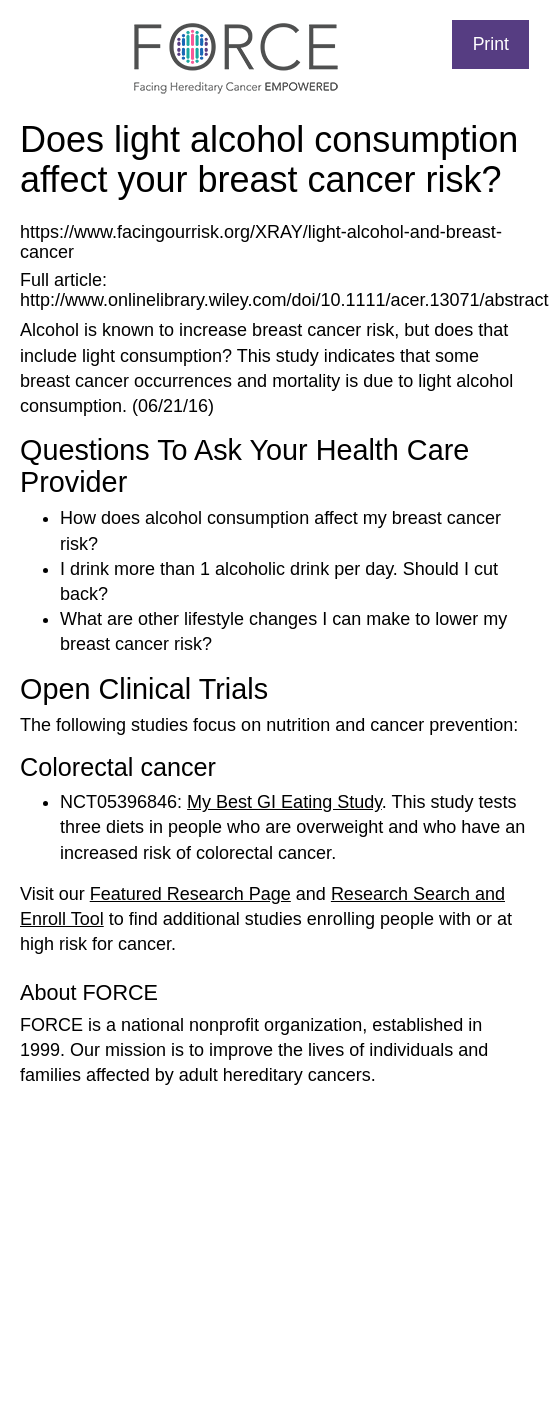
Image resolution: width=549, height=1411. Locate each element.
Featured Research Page (190, 894)
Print (491, 44)
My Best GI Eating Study (284, 802)
